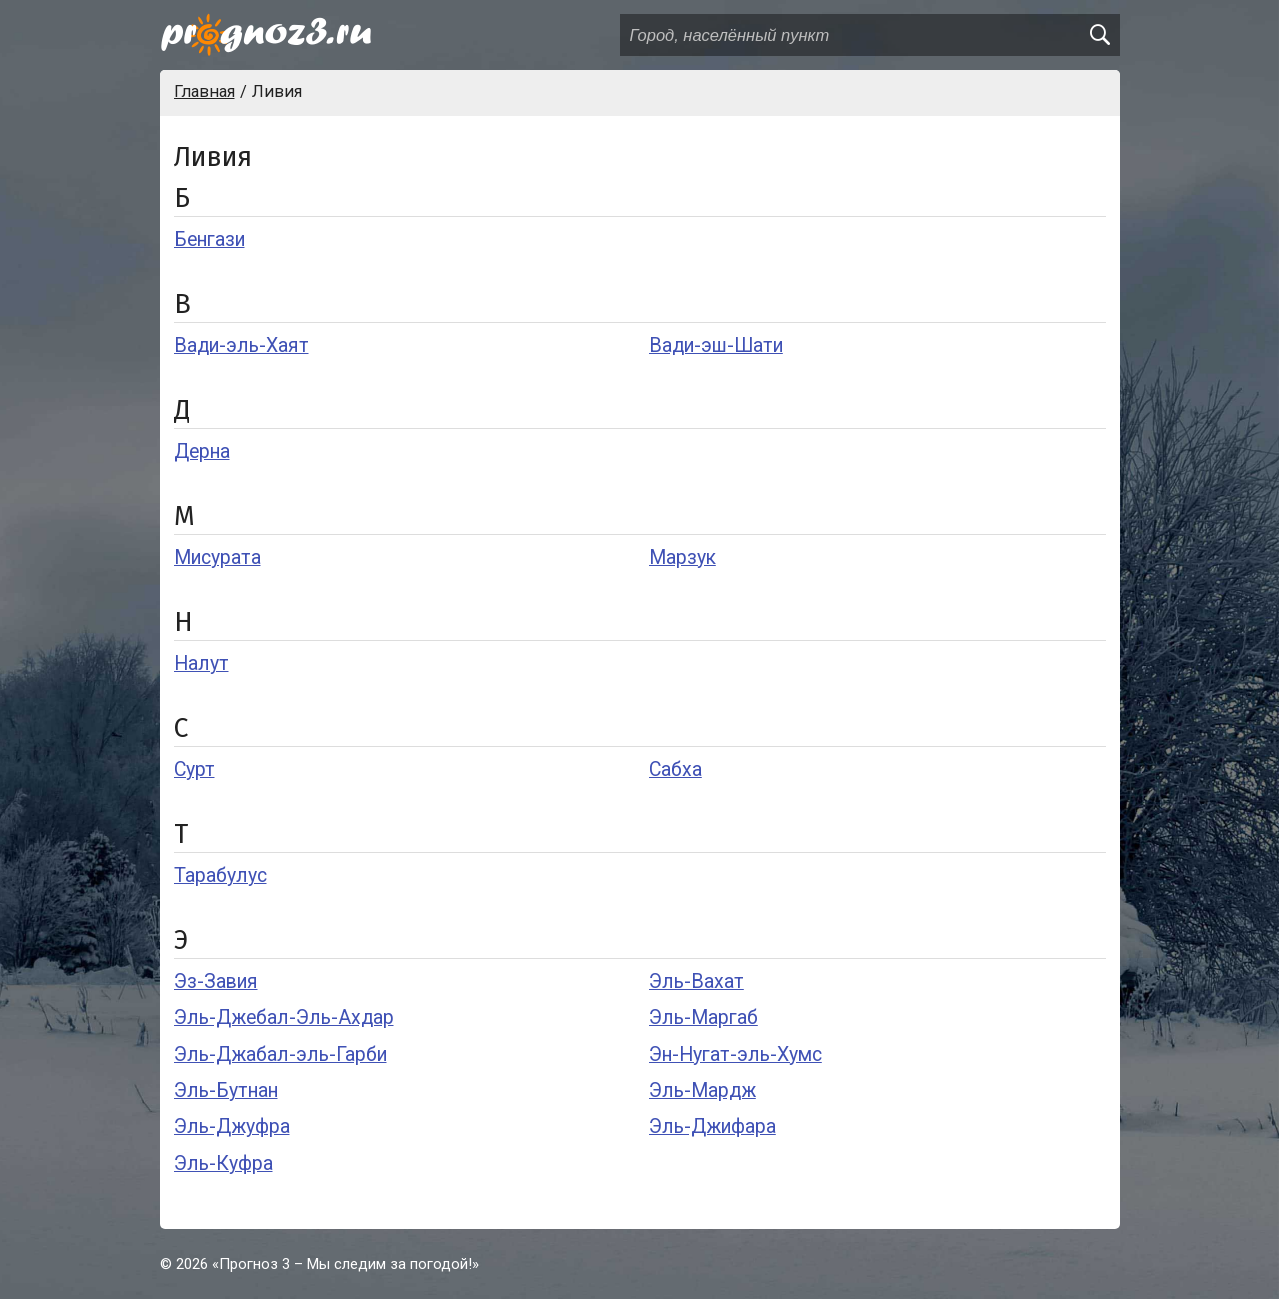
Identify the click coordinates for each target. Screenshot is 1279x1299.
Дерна (202, 451)
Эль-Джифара (712, 1126)
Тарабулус (220, 875)
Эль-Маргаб (703, 1017)
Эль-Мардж (702, 1090)
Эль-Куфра (223, 1163)
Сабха (675, 769)
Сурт (194, 769)
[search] (1099, 35)
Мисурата (217, 557)
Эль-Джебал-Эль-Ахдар (284, 1017)
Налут (201, 663)
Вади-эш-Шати (716, 345)
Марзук (682, 557)
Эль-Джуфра (232, 1126)
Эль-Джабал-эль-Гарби (280, 1054)
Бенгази (209, 239)
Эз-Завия (216, 981)
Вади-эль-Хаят (241, 345)
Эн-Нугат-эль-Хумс (735, 1054)
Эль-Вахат (696, 981)
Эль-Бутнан (226, 1090)
